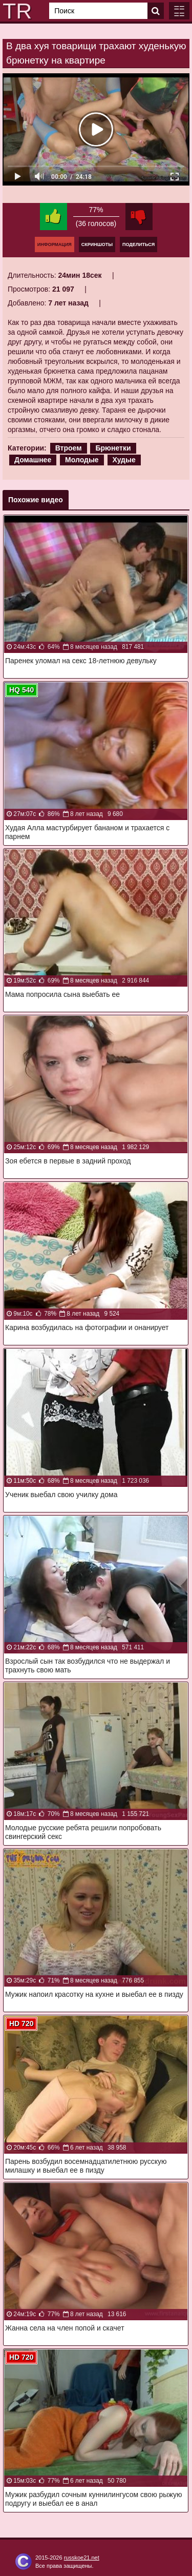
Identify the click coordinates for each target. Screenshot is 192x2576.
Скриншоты (97, 244)
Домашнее (32, 460)
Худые (124, 460)
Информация (54, 244)
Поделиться (138, 244)
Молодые (82, 460)
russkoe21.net (81, 2557)
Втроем (68, 448)
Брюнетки (113, 448)
